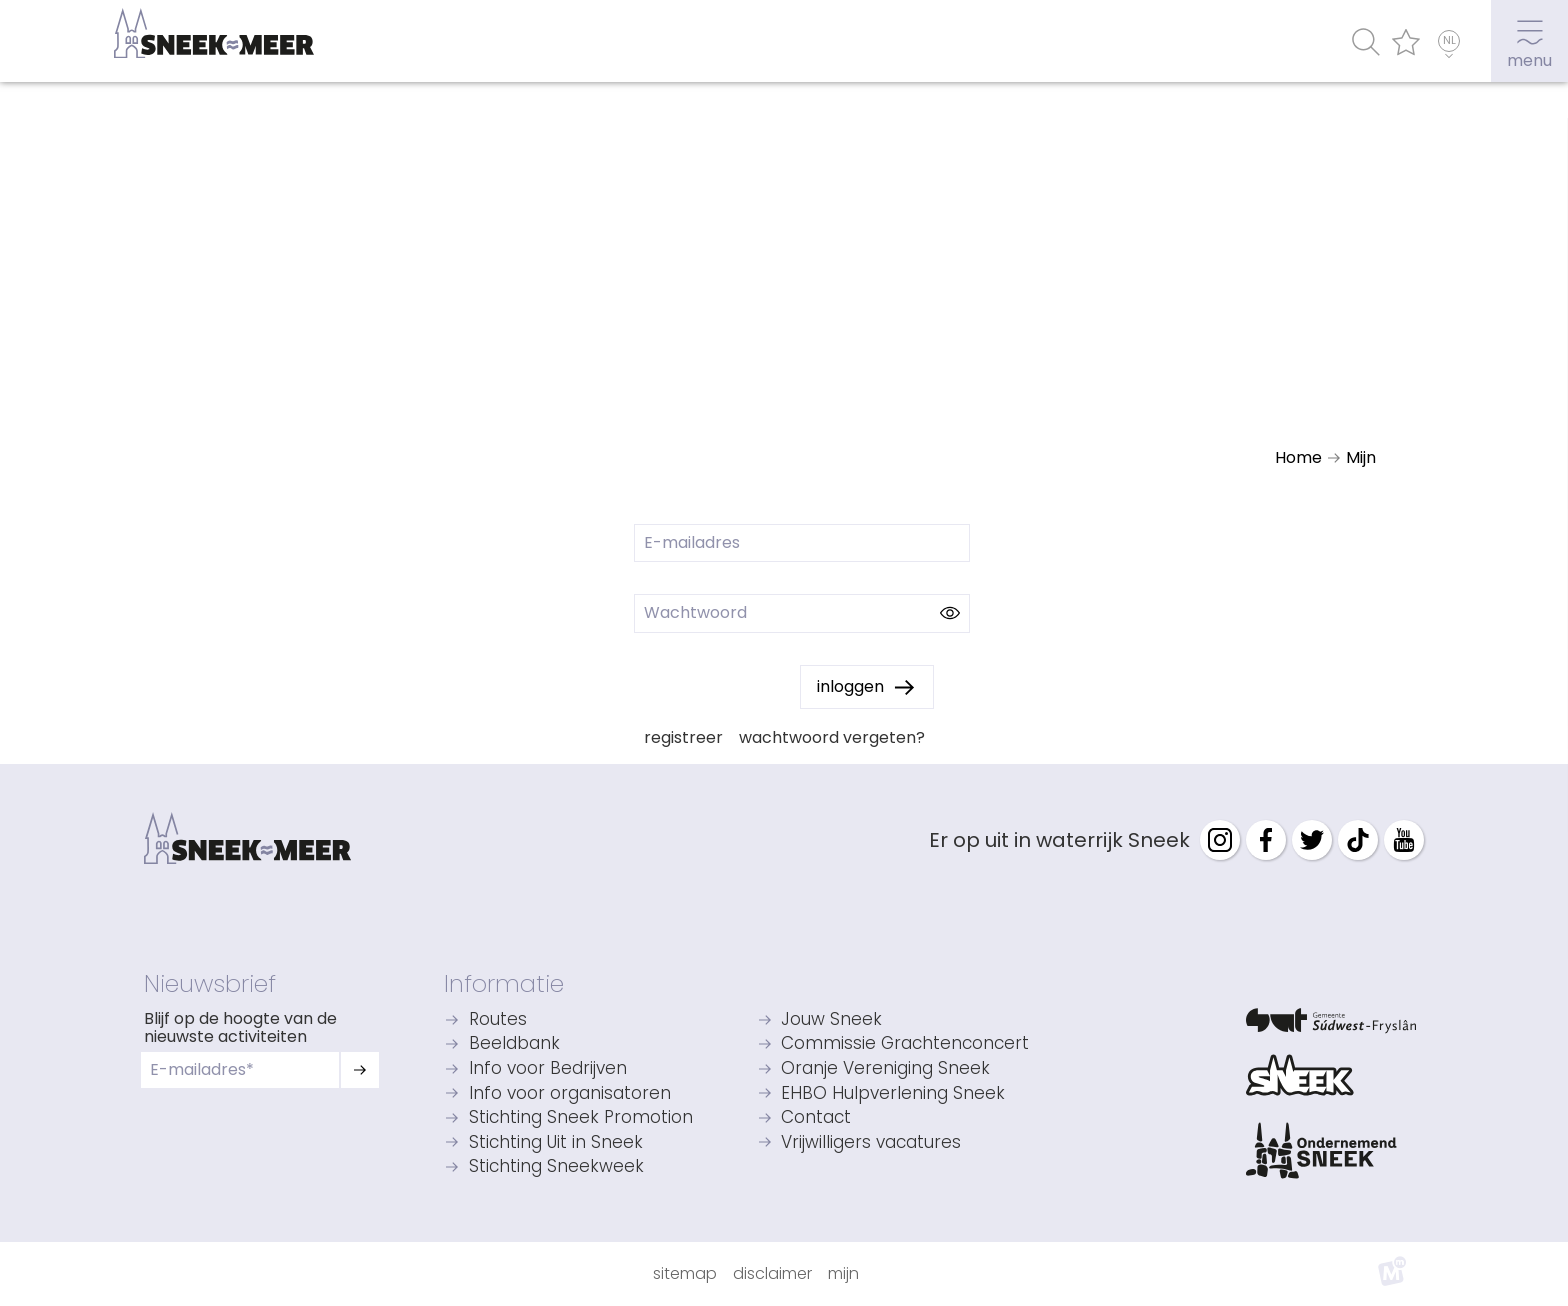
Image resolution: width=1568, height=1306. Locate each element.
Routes (498, 1020)
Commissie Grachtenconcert (905, 1044)
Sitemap (685, 1273)
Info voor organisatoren (570, 1094)
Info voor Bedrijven (548, 1069)
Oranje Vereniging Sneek (885, 1069)
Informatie (504, 983)
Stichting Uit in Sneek (556, 1143)
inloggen (850, 686)
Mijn (843, 1273)
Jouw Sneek (831, 1020)
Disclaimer (772, 1273)
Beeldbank (514, 1044)
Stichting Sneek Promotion (581, 1118)
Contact (816, 1118)
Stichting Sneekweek (556, 1167)
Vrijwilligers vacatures (871, 1143)
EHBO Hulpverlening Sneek (893, 1094)
